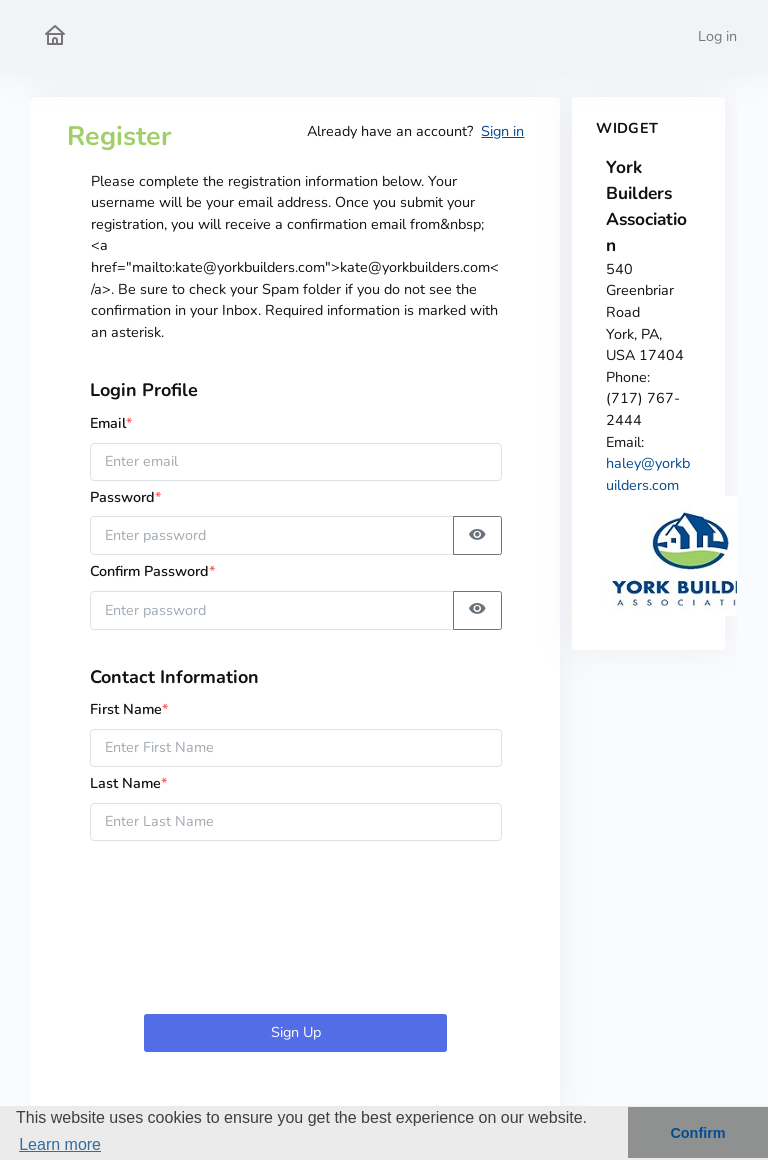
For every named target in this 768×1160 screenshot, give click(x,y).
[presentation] (296, 931)
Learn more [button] (60, 1144)
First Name (129, 709)
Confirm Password (153, 571)
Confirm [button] (697, 1133)
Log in (717, 36)
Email (111, 423)
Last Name (129, 783)
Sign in (502, 131)
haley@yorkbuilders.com (648, 474)
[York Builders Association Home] (55, 36)
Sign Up (296, 1032)
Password (132, 497)
